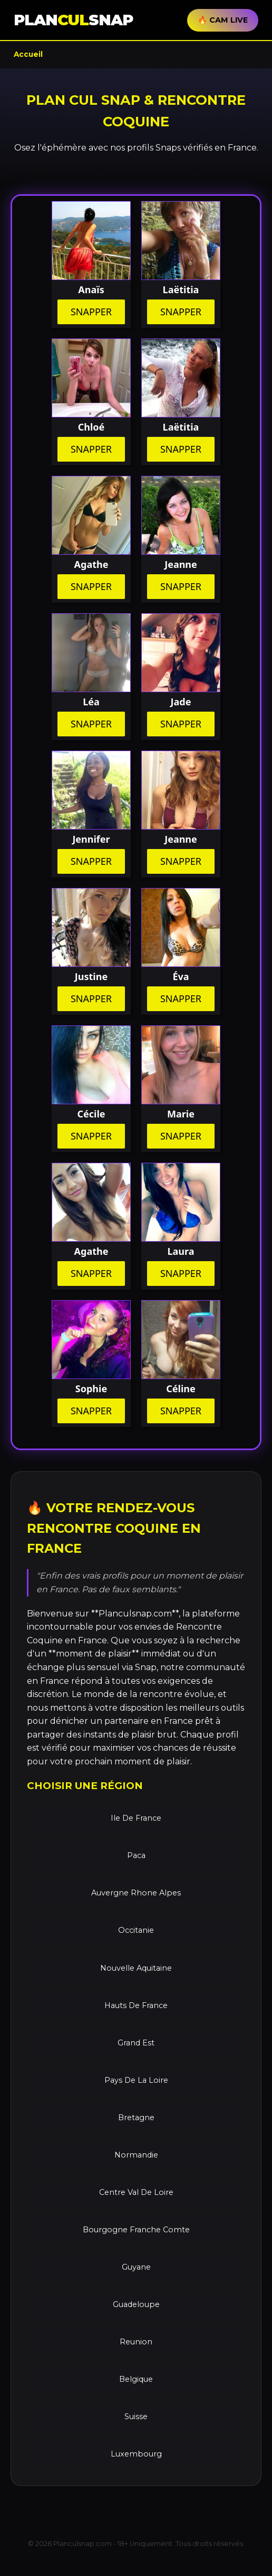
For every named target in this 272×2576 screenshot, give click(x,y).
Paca (136, 1855)
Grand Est (136, 2043)
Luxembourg (136, 2454)
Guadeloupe (136, 2304)
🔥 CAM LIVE (223, 20)
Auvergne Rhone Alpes (136, 1893)
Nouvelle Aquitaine (136, 1968)
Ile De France (136, 1818)
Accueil (28, 54)
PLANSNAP (73, 20)
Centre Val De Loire (136, 2192)
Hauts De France (136, 2005)
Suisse (136, 2416)
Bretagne (136, 2117)
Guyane (136, 2267)
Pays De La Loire (136, 2080)
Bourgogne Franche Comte (136, 2229)
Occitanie (136, 1930)
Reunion (136, 2342)
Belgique (136, 2379)
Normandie (136, 2155)
